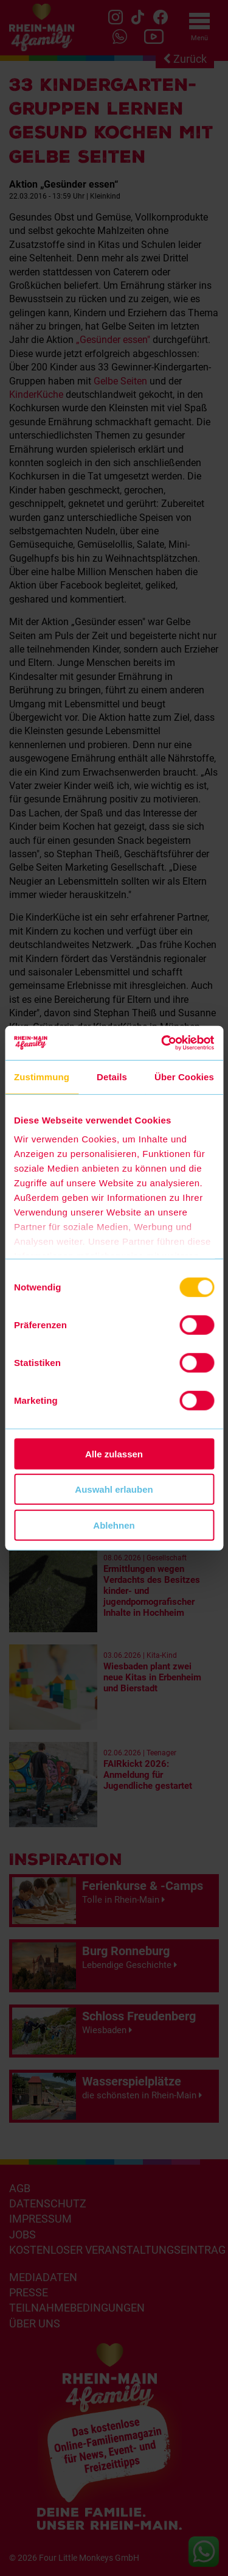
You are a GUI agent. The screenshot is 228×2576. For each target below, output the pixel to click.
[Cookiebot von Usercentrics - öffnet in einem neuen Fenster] (162, 1043)
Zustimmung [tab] (41, 1076)
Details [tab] (112, 1076)
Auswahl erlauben (114, 1489)
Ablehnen (113, 1525)
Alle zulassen (114, 1453)
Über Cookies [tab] (184, 1076)
